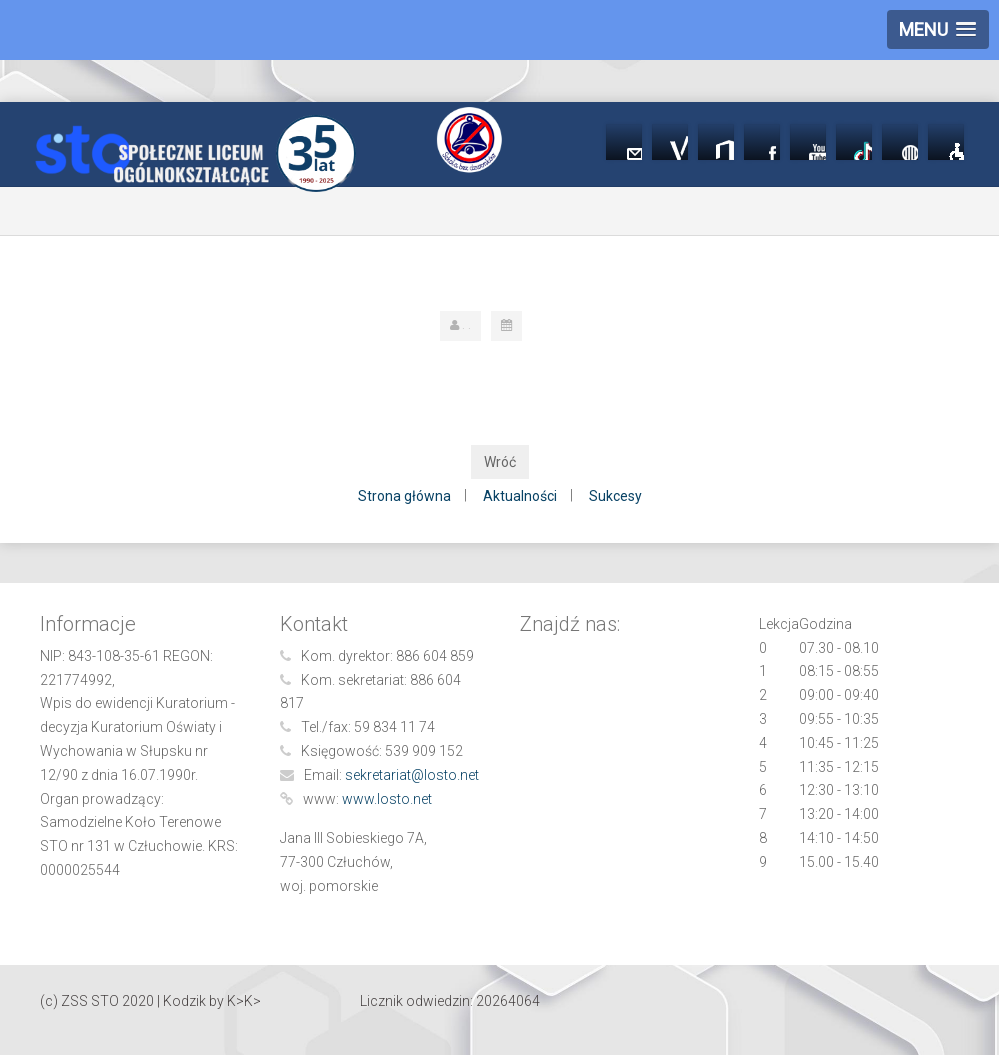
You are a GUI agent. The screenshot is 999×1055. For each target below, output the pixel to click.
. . (466, 325)
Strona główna (404, 496)
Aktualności (520, 496)
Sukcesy (615, 496)
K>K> (244, 1001)
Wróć (500, 462)
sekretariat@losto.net (412, 775)
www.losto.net (387, 799)
